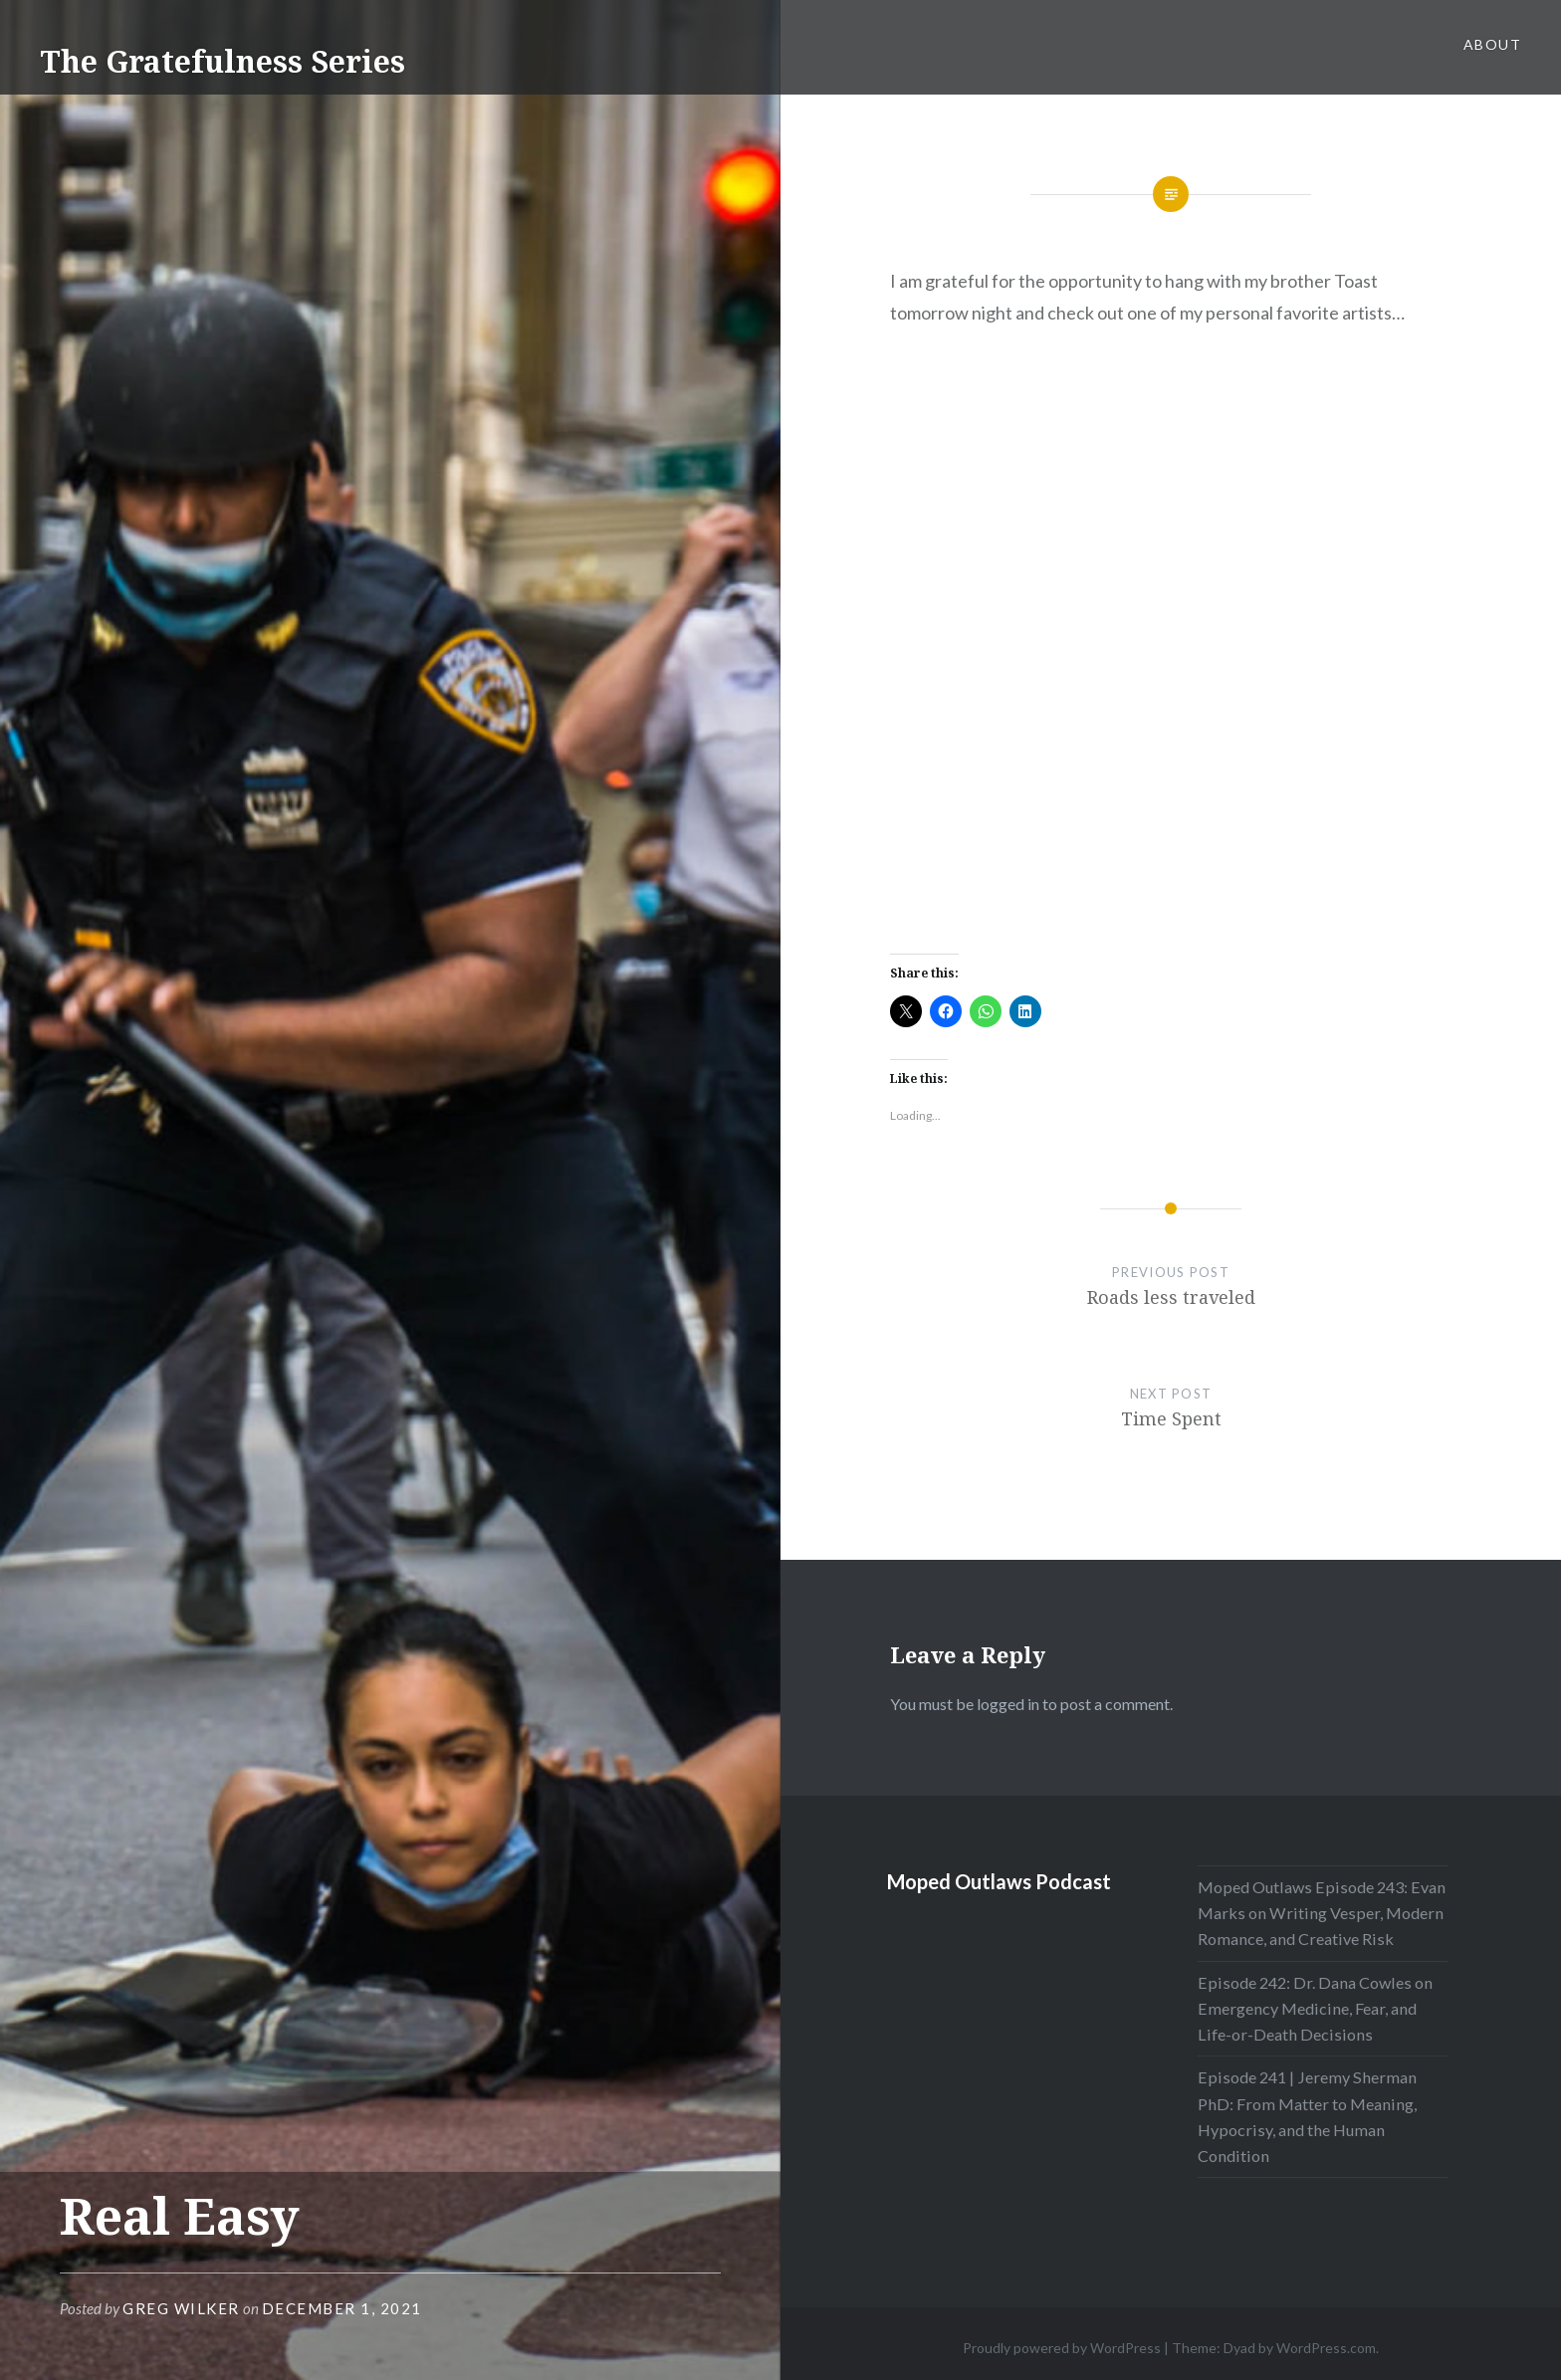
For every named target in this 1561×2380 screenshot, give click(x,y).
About (1492, 44)
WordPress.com (1326, 2347)
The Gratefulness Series (222, 61)
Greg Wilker (181, 2308)
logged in (1008, 1703)
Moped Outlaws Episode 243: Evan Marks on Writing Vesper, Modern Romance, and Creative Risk (1322, 1912)
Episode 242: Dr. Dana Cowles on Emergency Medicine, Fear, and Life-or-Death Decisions (1315, 2008)
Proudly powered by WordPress (1062, 2347)
